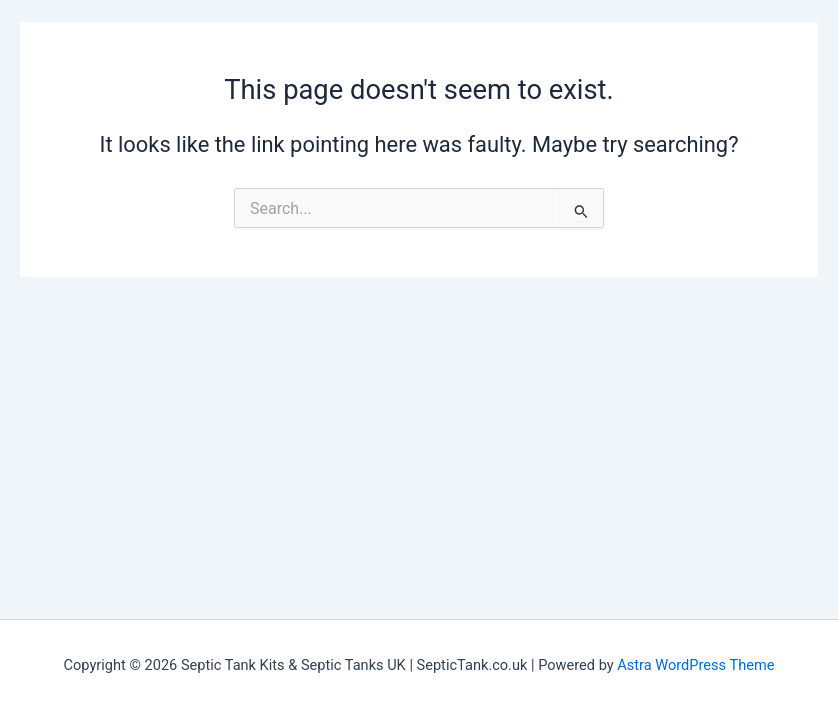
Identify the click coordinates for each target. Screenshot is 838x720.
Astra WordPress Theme (695, 665)
